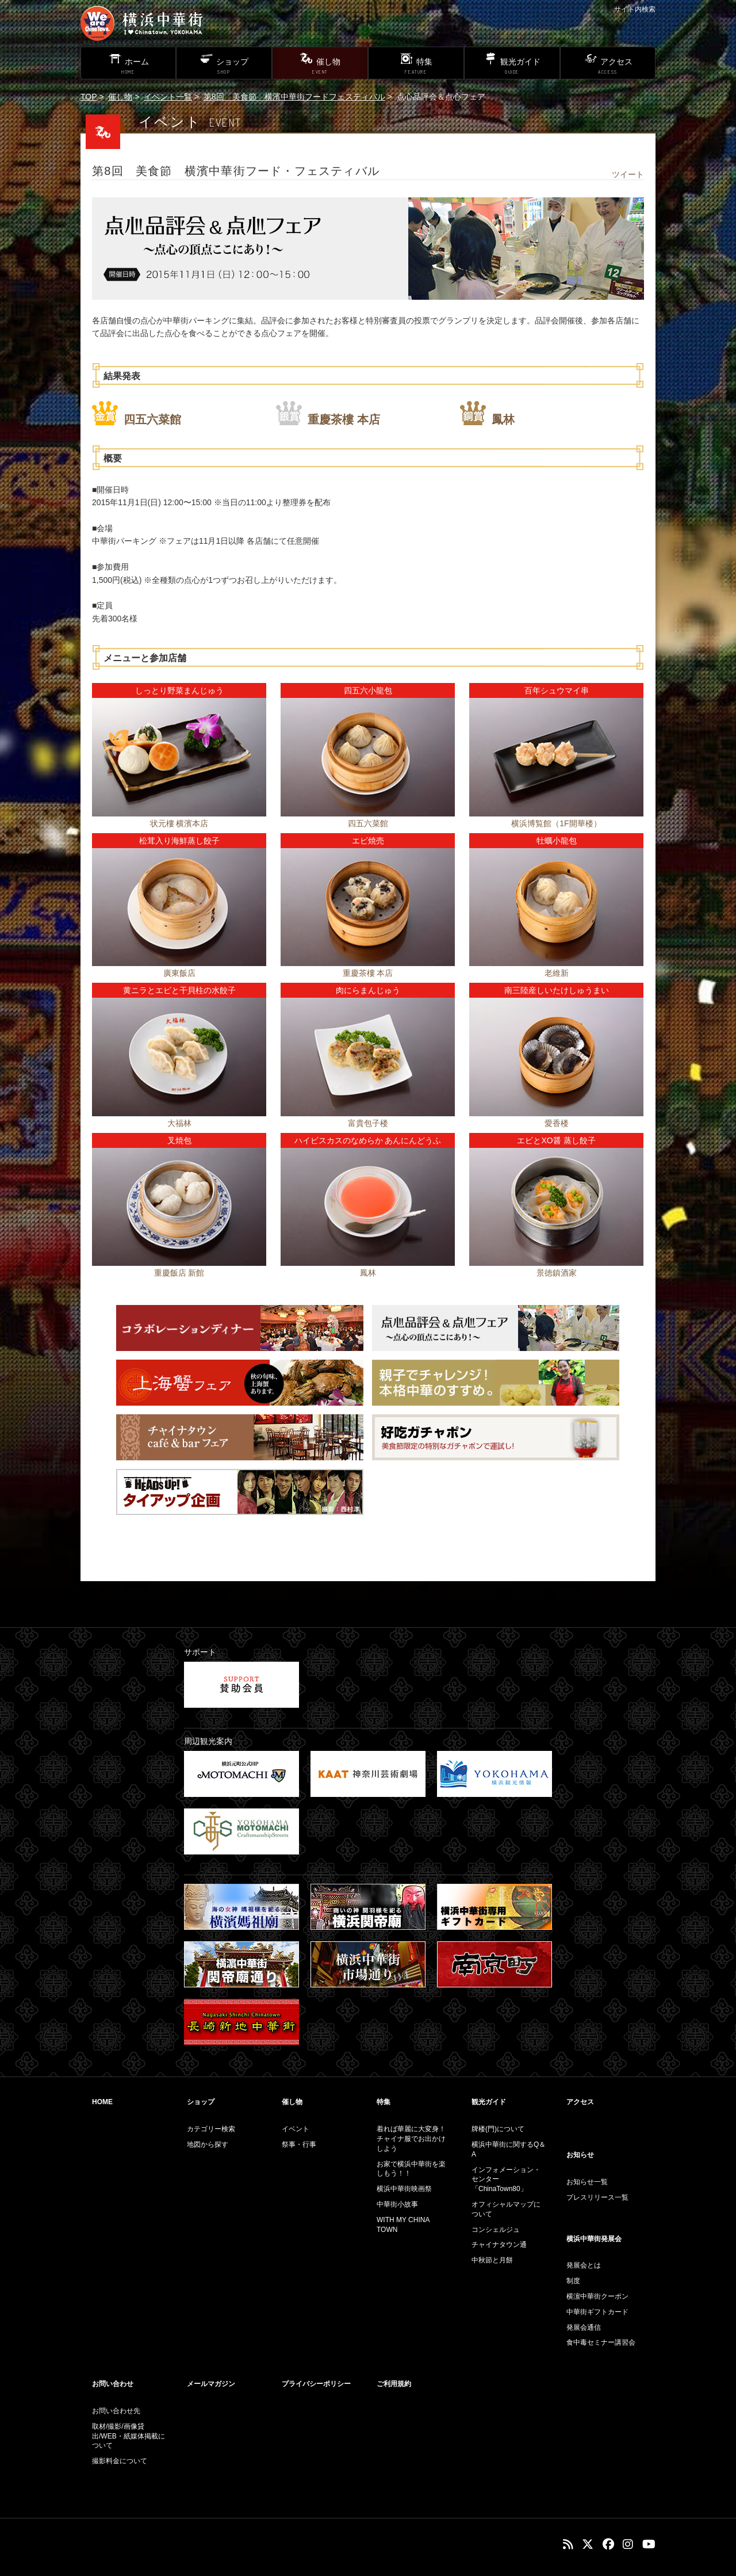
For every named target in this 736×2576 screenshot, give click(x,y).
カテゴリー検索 (211, 2129)
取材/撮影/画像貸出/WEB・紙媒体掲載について (128, 2436)
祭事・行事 (299, 2144)
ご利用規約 (394, 2384)
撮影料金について (119, 2461)
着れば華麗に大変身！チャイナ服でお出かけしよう (411, 2139)
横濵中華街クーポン (597, 2296)
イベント (295, 2129)
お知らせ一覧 (587, 2182)
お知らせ (580, 2155)
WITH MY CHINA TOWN (403, 2225)
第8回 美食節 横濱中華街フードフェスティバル (294, 96)
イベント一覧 (168, 96)
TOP (88, 96)
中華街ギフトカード (597, 2312)
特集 (383, 2102)
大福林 (179, 1123)
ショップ (200, 2102)
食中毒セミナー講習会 (600, 2342)
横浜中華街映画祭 (404, 2189)
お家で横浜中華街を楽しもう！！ (411, 2169)
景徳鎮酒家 (556, 1272)
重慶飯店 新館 (179, 1272)
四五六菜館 (152, 419)
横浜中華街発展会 (594, 2239)
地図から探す (207, 2144)
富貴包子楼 (368, 1123)
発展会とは (583, 2265)
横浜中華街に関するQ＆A (508, 2149)
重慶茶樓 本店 (344, 419)
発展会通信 (583, 2327)
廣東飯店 (179, 973)
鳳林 (503, 419)
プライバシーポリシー (316, 2384)
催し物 (120, 96)
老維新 (557, 973)
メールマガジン (211, 2384)
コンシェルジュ (495, 2230)
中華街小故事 (397, 2204)
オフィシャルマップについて (505, 2209)
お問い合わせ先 (116, 2411)
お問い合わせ (112, 2384)
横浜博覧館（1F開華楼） (556, 823)
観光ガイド (488, 2102)
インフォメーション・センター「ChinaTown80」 (505, 2179)
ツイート (628, 174)
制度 (573, 2281)
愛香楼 (557, 1123)
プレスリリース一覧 (597, 2197)
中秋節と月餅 (492, 2260)
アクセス (580, 2102)
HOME (102, 2102)
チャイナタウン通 (499, 2245)
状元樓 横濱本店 (179, 823)
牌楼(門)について (497, 2129)
